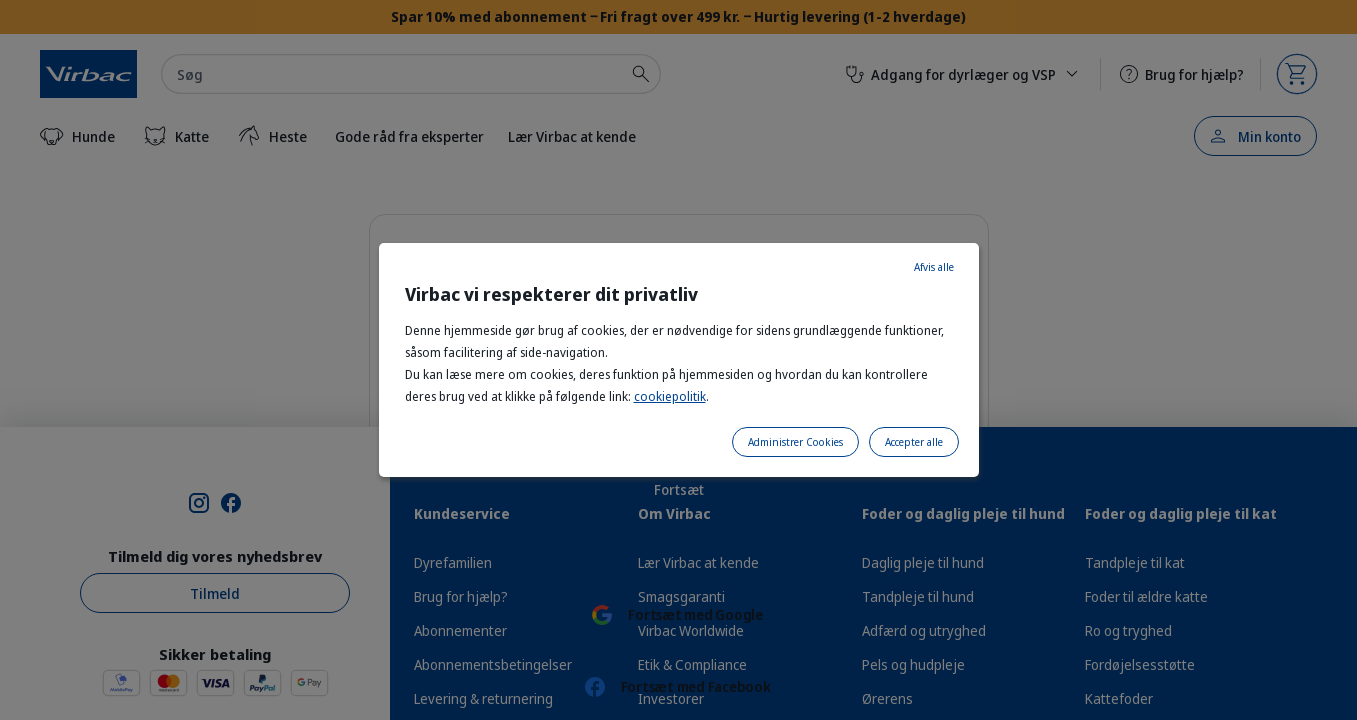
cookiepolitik (670, 396)
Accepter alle (914, 442)
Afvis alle (934, 267)
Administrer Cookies (795, 442)
